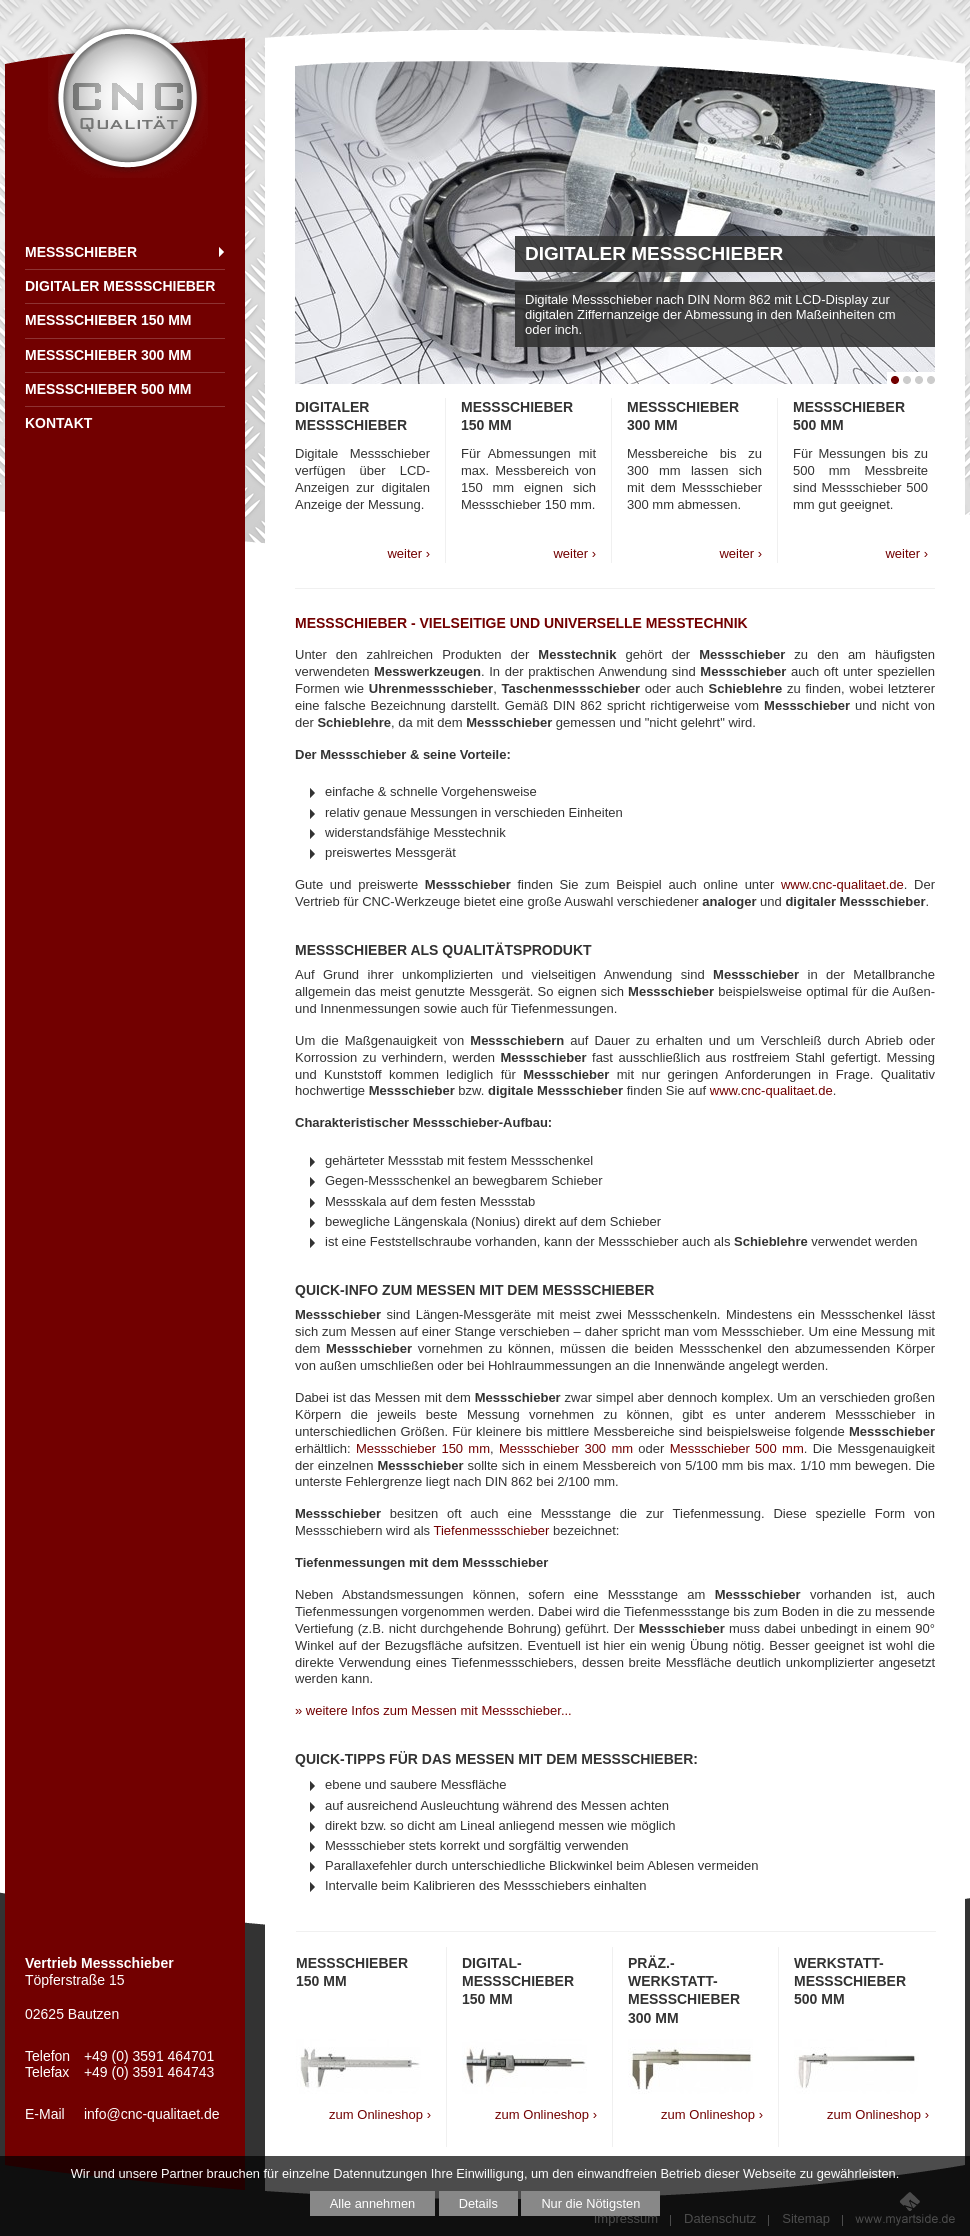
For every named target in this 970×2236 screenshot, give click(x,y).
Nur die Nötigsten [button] (590, 2203)
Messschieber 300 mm (566, 1448)
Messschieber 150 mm (423, 1448)
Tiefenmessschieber (491, 1530)
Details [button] (478, 2203)
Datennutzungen (380, 2173)
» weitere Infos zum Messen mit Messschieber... (433, 1710)
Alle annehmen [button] (372, 2203)
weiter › (408, 553)
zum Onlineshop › (380, 2114)
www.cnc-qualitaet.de (842, 884)
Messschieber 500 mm (737, 1448)
